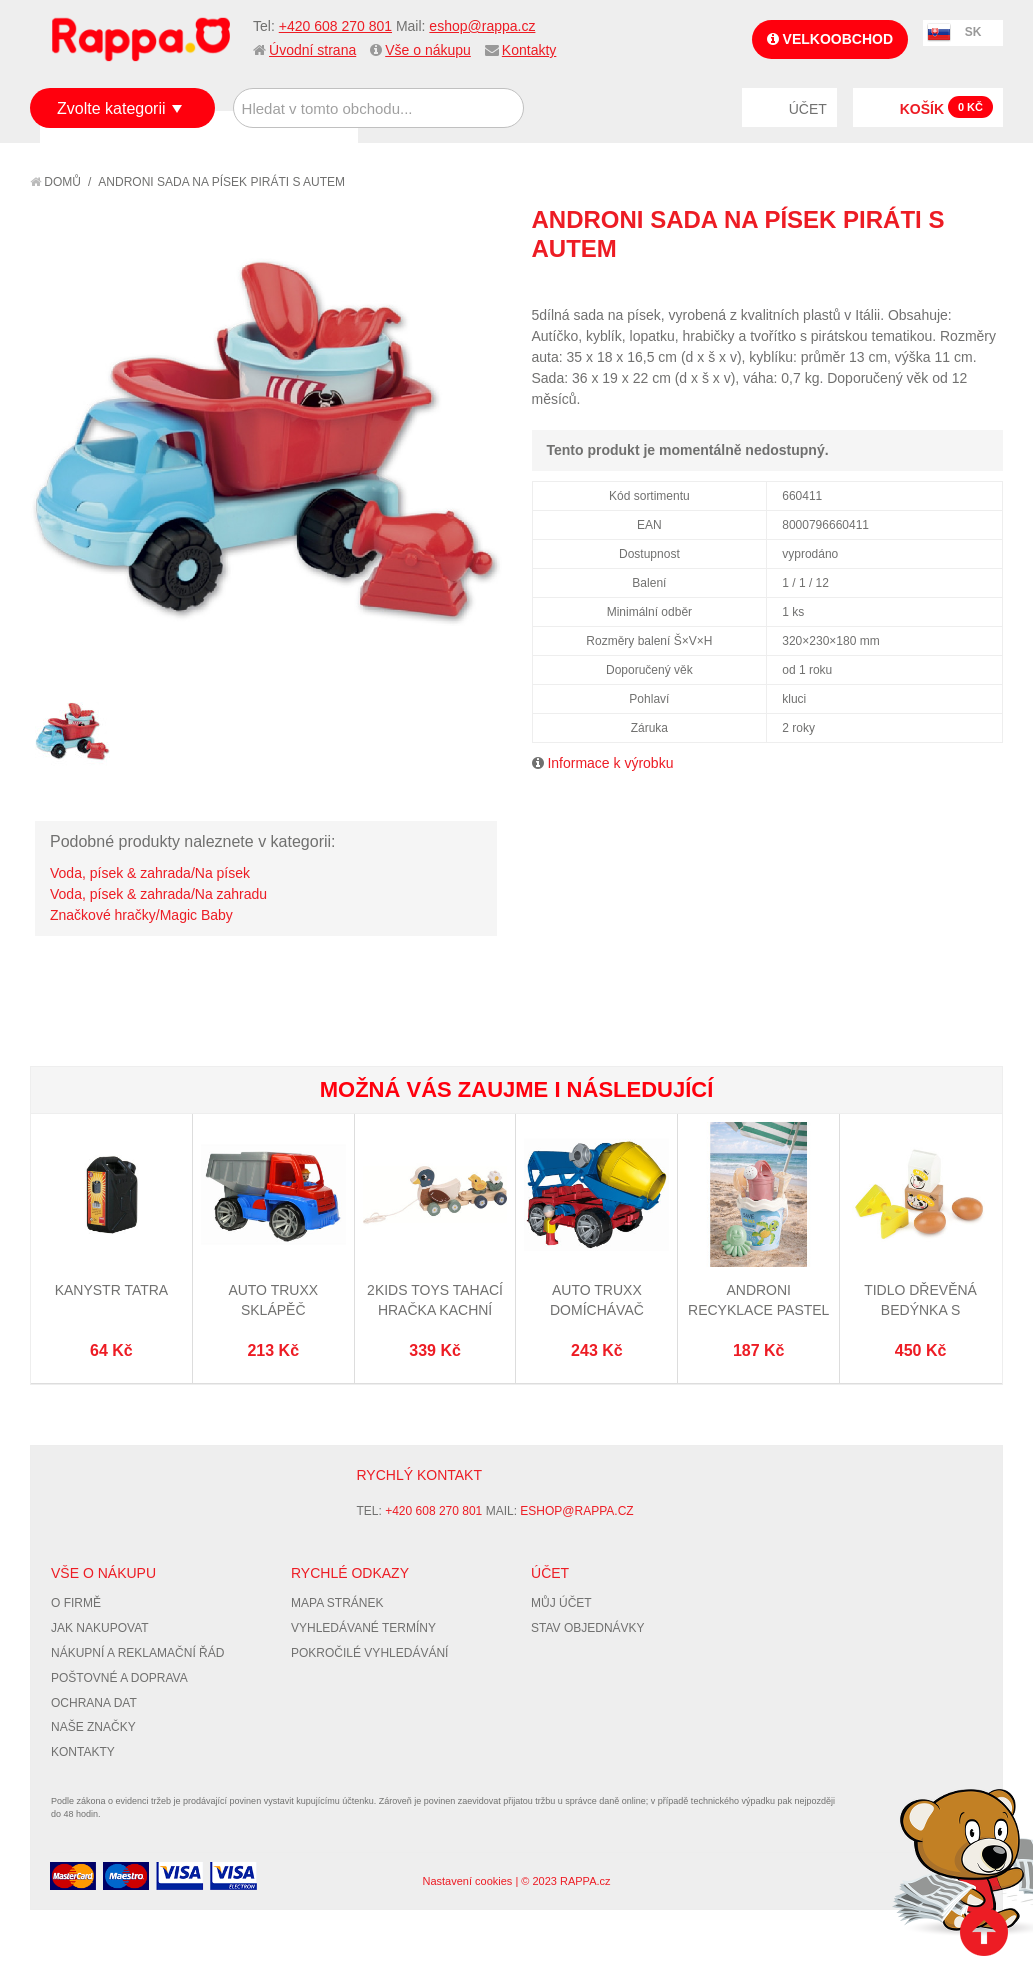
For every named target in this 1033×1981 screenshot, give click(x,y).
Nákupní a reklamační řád (137, 1653)
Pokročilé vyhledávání (369, 1653)
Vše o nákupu (428, 50)
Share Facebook (943, 285)
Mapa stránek (337, 1603)
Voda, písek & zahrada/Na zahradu (158, 894)
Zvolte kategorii (111, 108)
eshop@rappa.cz (482, 26)
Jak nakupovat (100, 1628)
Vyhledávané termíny (363, 1628)
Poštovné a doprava (119, 1678)
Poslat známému (903, 285)
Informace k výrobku (610, 763)
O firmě (76, 1603)
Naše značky (93, 1727)
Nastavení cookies (467, 1881)
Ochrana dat (94, 1703)
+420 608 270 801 (335, 26)
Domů (55, 182)
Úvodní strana (312, 50)
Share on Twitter (983, 285)
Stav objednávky (588, 1628)
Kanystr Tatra (112, 1290)
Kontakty (529, 50)
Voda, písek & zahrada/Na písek (150, 873)
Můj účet (561, 1603)
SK (973, 32)
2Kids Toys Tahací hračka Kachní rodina (435, 1309)
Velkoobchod (830, 39)
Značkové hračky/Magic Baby (141, 915)
